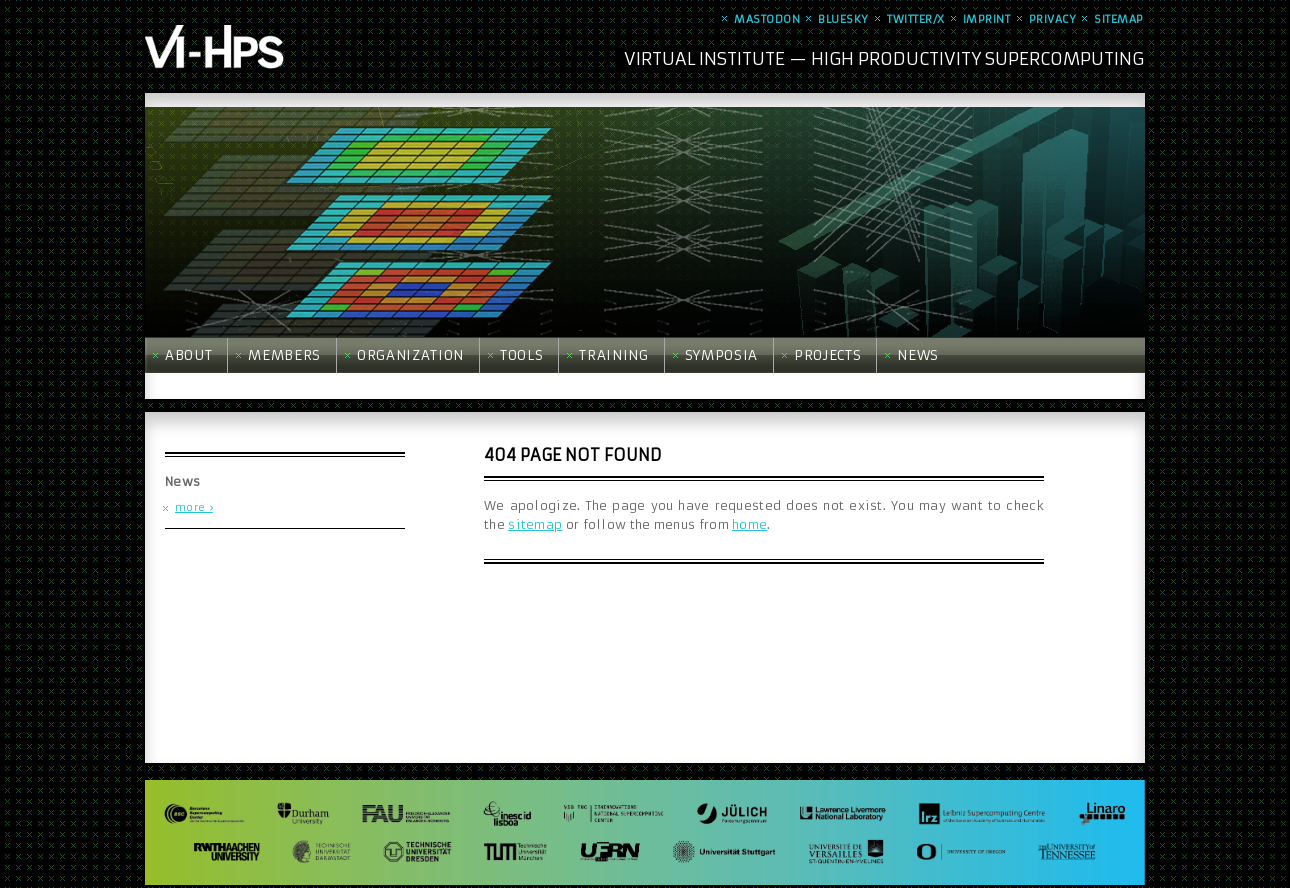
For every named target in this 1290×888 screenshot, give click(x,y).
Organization (410, 355)
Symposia (721, 355)
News (918, 355)
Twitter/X (916, 19)
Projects (827, 355)
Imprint (987, 19)
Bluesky (843, 19)
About (188, 355)
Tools (521, 355)
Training (613, 355)
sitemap (535, 524)
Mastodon (767, 19)
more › (194, 507)
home (749, 524)
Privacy (1053, 19)
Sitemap (1119, 19)
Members (284, 355)
